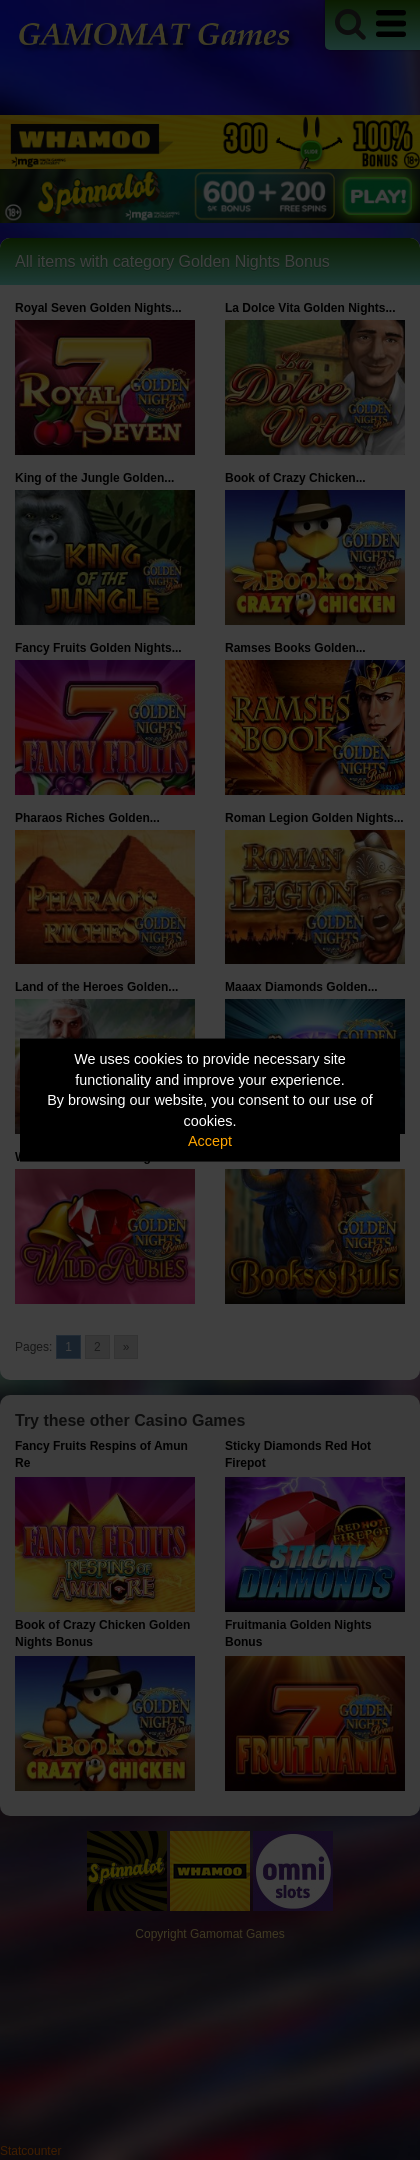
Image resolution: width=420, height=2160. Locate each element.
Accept (210, 1141)
